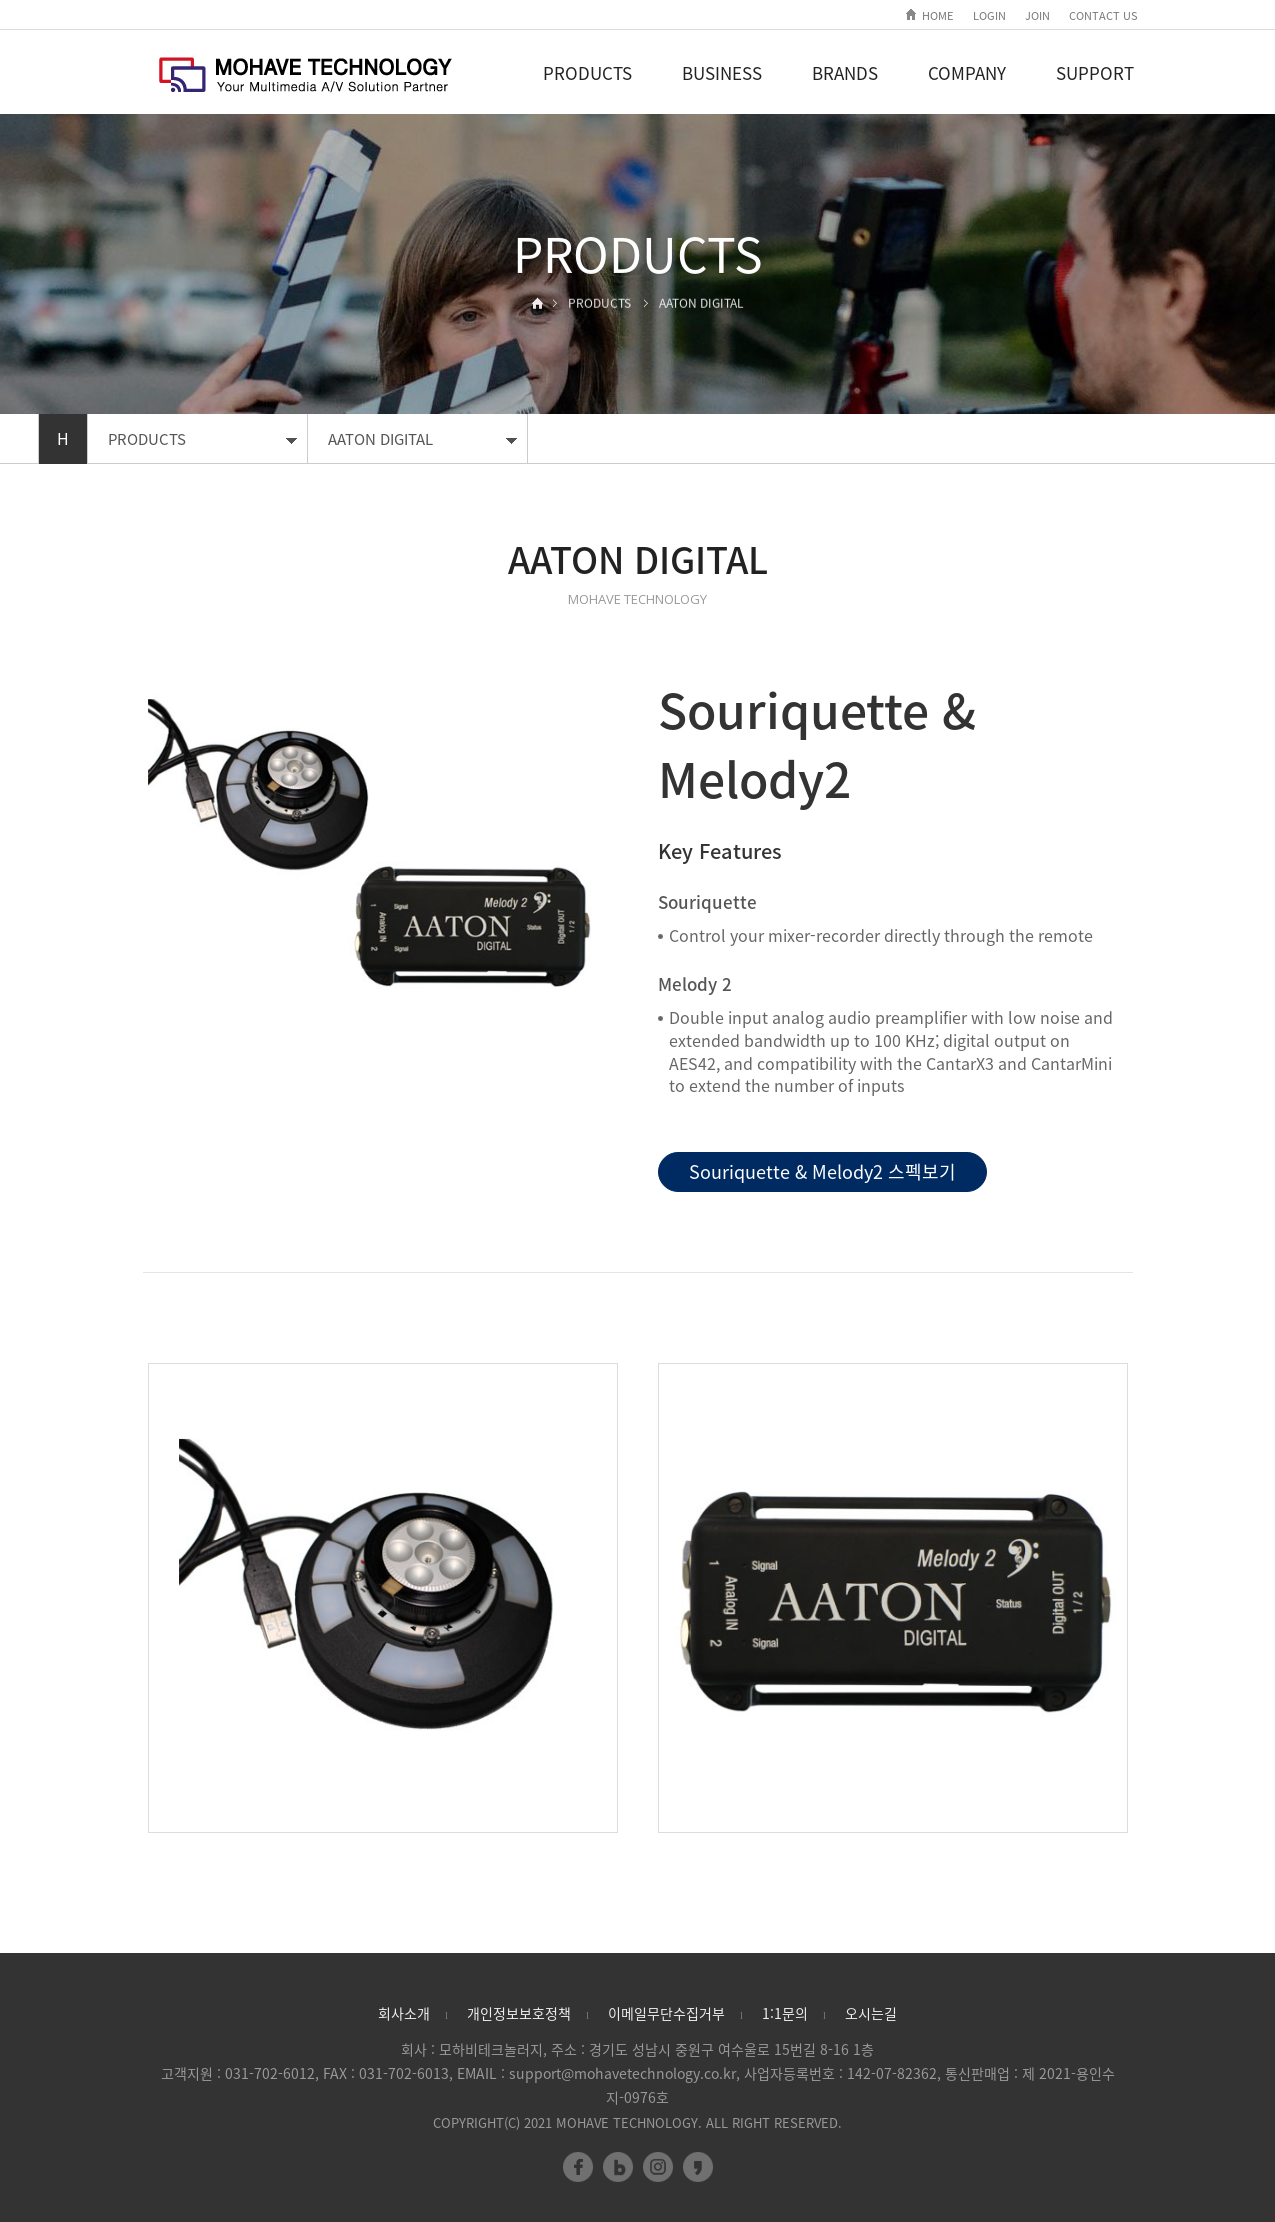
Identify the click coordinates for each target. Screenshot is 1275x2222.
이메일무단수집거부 (666, 2013)
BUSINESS (722, 72)
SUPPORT (1095, 72)
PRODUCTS (587, 72)
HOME (937, 15)
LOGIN (989, 15)
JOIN (1037, 15)
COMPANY (967, 72)
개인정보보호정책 (519, 2013)
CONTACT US (1103, 15)
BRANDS (845, 72)
